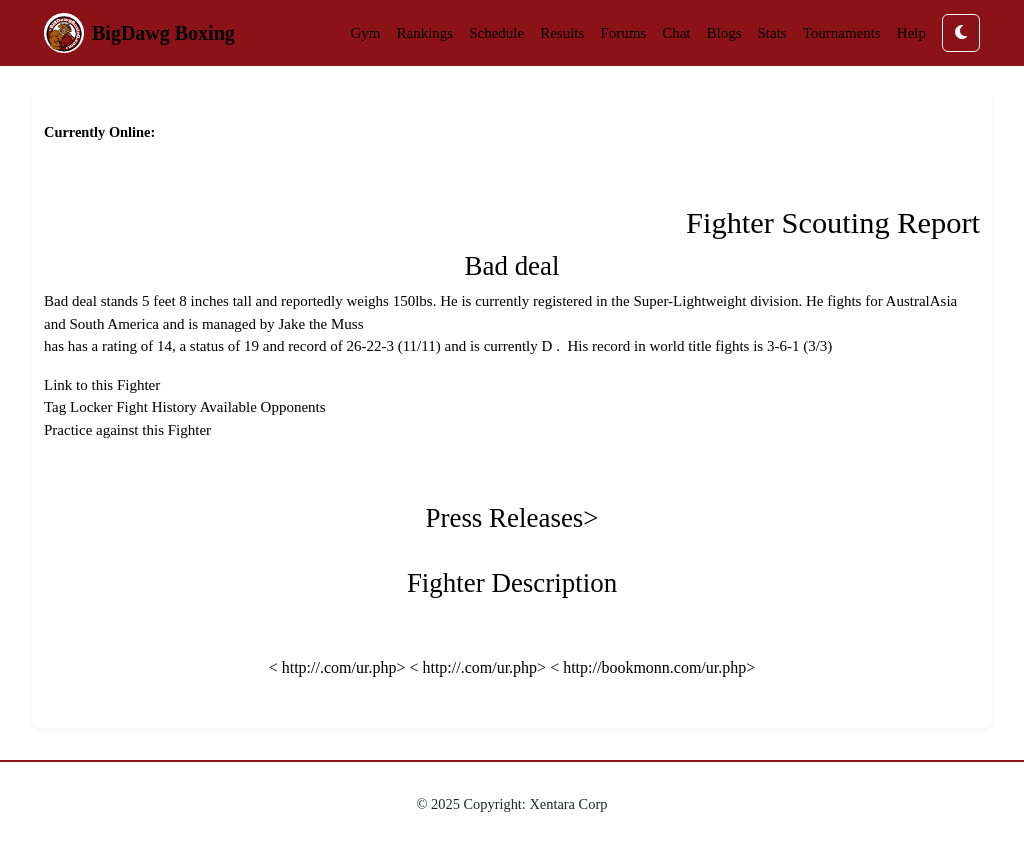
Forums (623, 33)
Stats (772, 33)
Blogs (724, 33)
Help (911, 33)
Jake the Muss (321, 324)
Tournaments (842, 33)
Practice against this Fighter (127, 430)
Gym (365, 33)
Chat (676, 33)
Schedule (496, 33)
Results (562, 33)
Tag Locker (78, 407)
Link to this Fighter (102, 385)
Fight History (156, 407)
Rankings (424, 33)
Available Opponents (263, 407)
